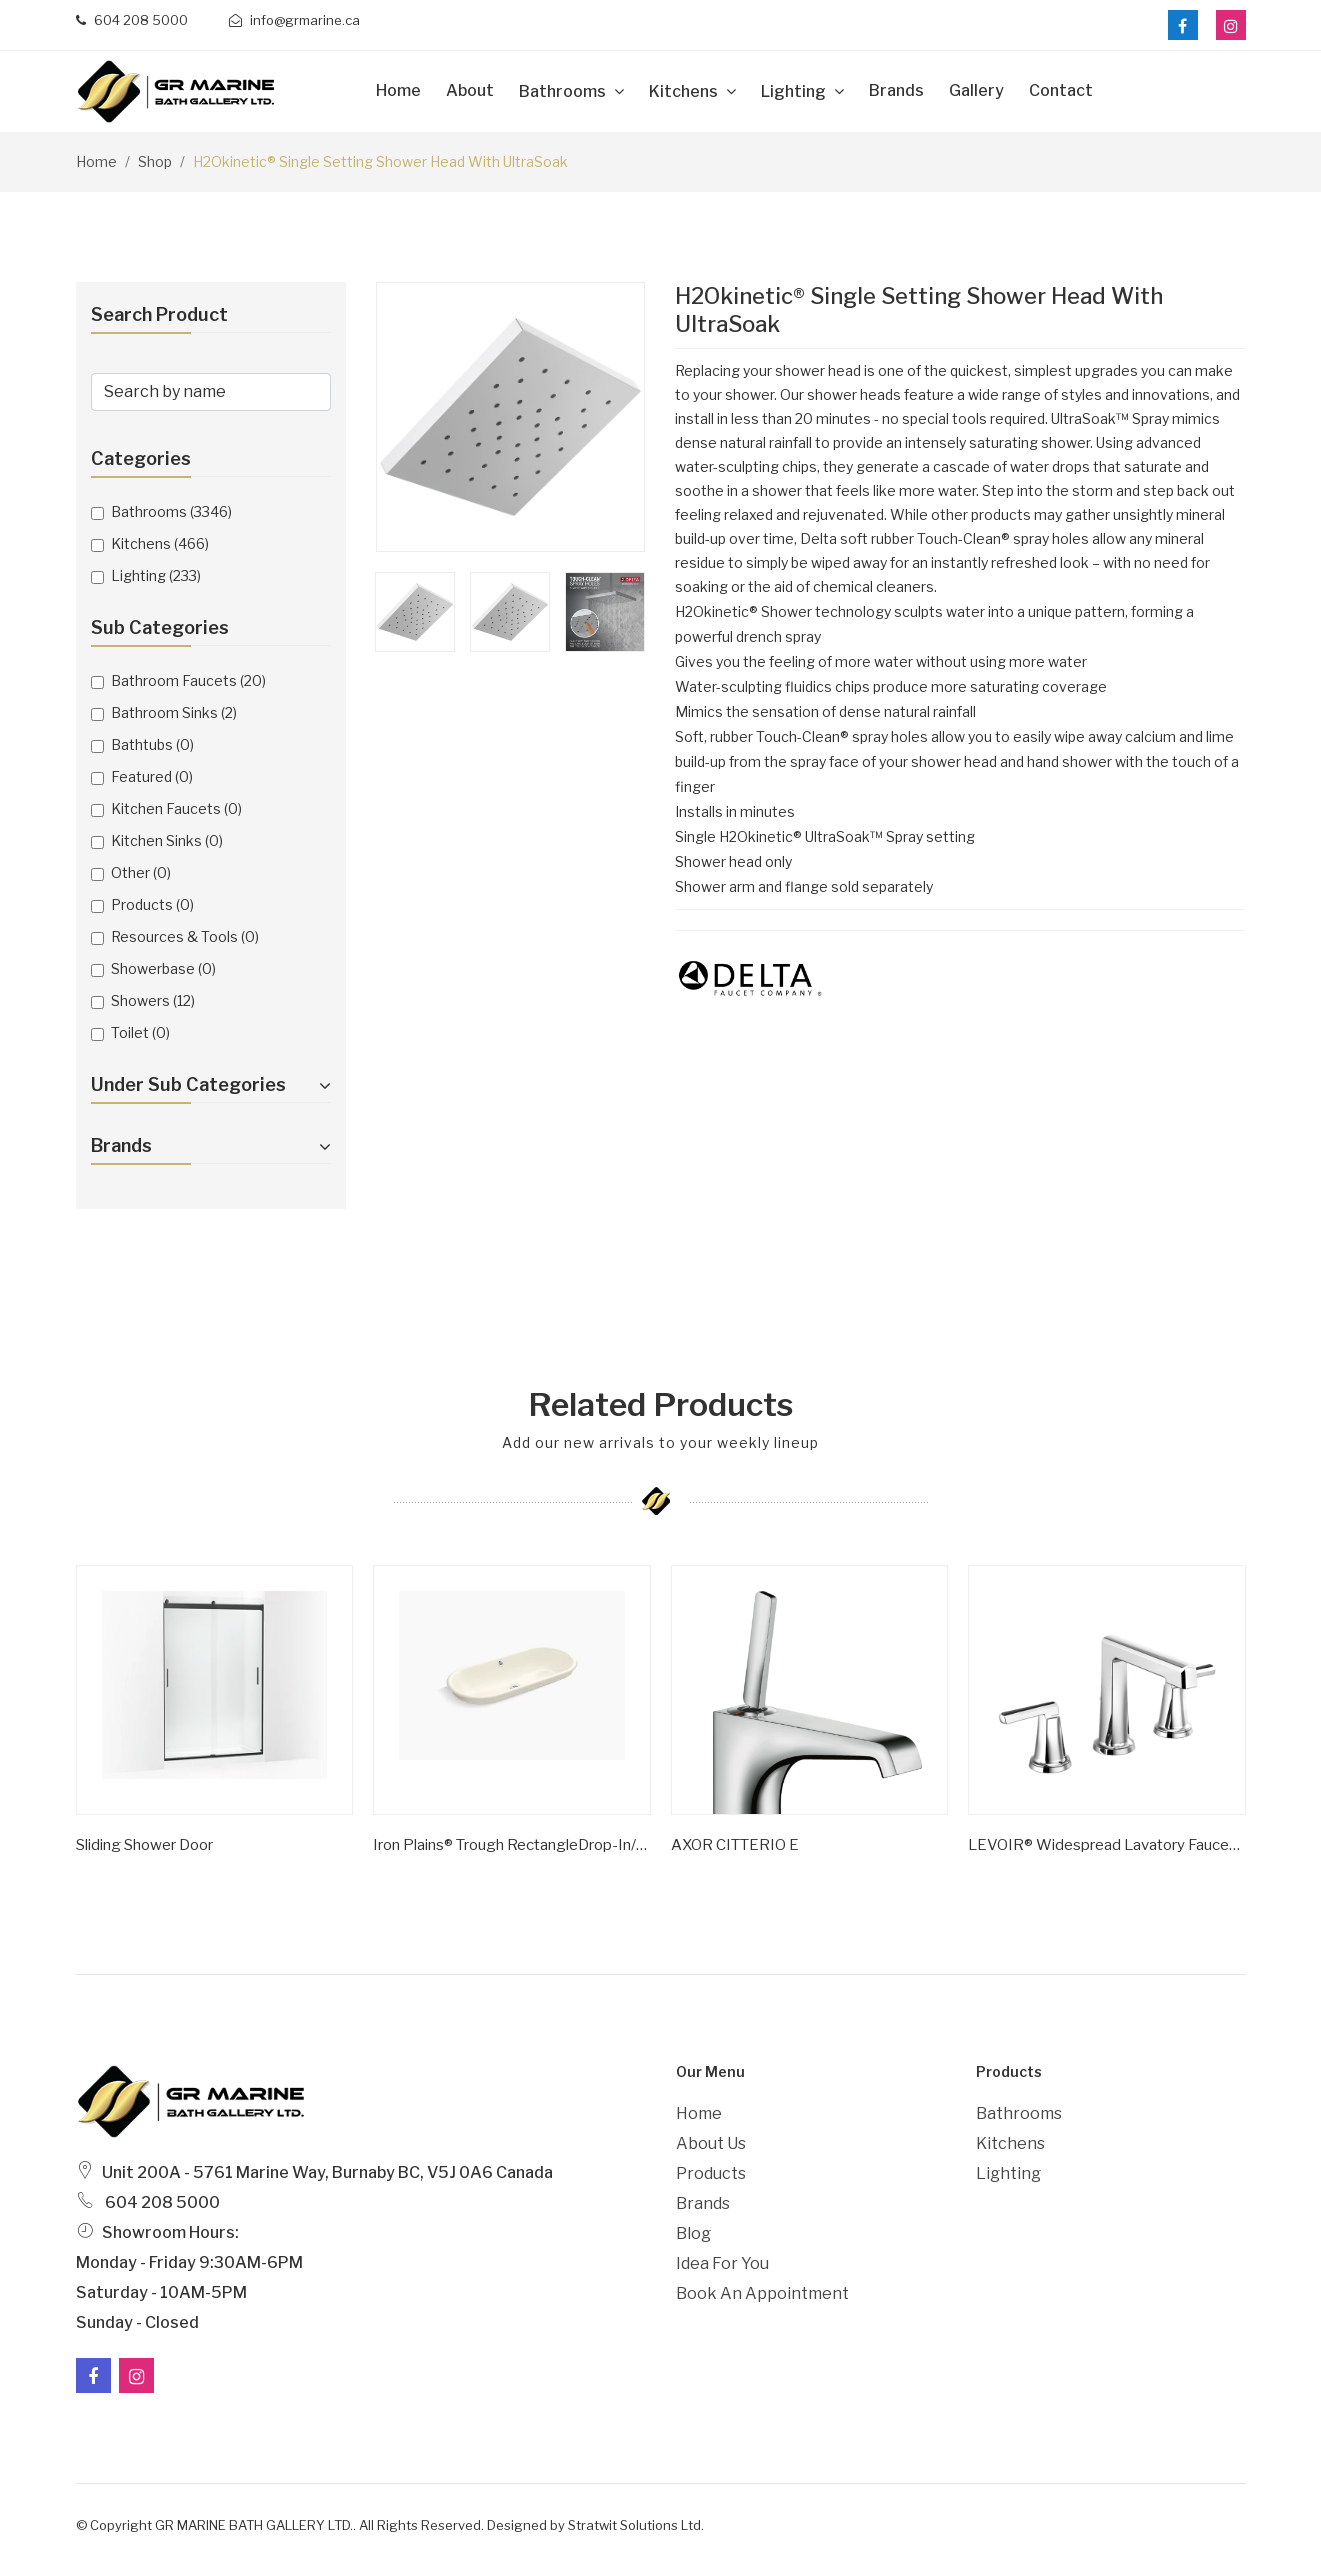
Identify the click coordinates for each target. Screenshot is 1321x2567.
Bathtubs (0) (152, 744)
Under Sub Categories (211, 1084)
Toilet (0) (140, 1032)
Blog (693, 2233)
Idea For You (722, 2263)
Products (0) (152, 904)
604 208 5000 (132, 20)
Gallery (976, 90)
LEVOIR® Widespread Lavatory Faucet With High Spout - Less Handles (1107, 1845)
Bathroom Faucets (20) (188, 680)
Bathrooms (564, 91)
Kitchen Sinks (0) (167, 840)
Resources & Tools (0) (185, 936)
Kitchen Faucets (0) (176, 808)
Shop (155, 161)
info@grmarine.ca (294, 20)
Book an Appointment (762, 2293)
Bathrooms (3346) (171, 511)
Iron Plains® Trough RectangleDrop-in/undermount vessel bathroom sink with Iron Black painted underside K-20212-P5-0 (512, 1845)
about (470, 90)
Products (711, 2173)
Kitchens (685, 91)
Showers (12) (153, 1000)
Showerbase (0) (163, 968)
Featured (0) (152, 776)
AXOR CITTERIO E (735, 1845)
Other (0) (141, 872)
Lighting (795, 91)
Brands (896, 90)
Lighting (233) (156, 575)
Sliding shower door (144, 1845)
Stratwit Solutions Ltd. (636, 2525)
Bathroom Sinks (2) (174, 712)
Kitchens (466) (160, 543)
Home (398, 90)
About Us (711, 2143)
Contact (1061, 90)
